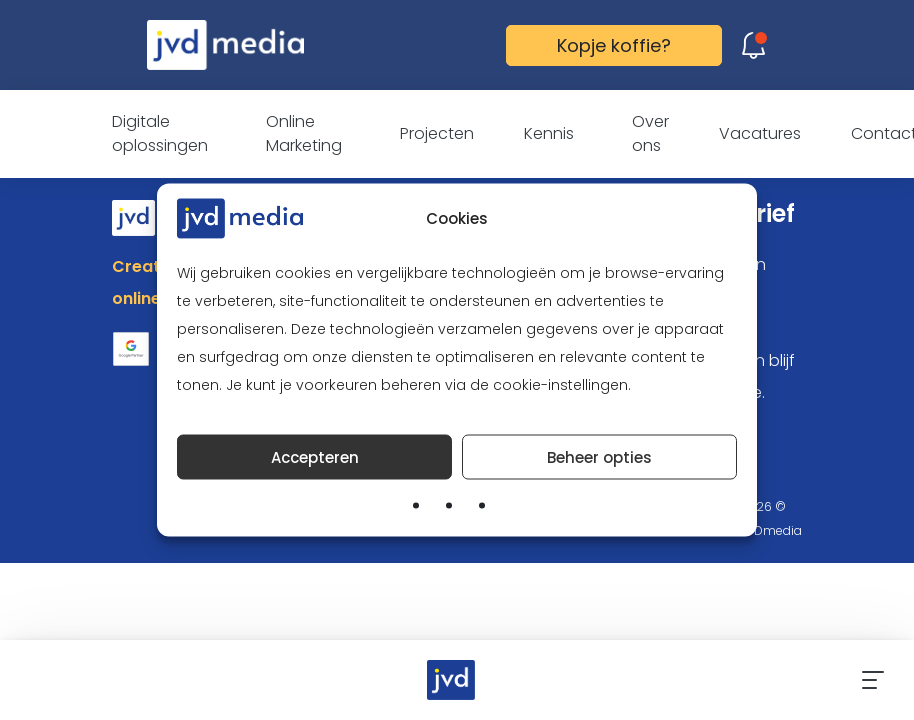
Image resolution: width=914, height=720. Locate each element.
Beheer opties (599, 456)
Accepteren (315, 456)
